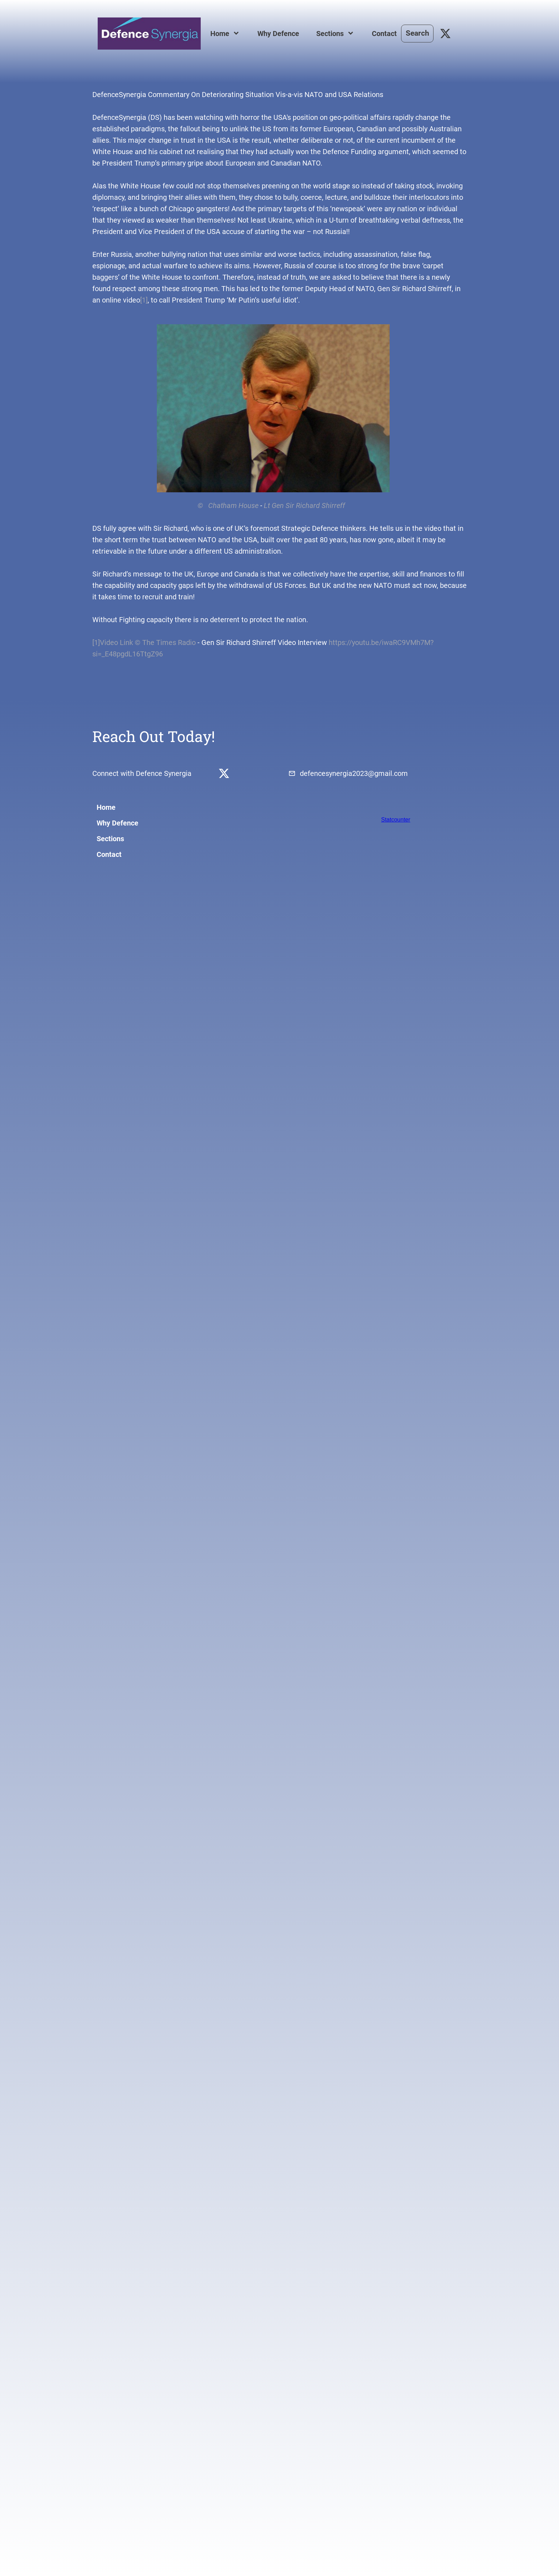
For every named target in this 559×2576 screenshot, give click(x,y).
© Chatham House (175, 505)
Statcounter (395, 820)
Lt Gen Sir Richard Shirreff (304, 505)
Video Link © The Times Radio (148, 642)
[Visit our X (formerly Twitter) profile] (446, 33)
